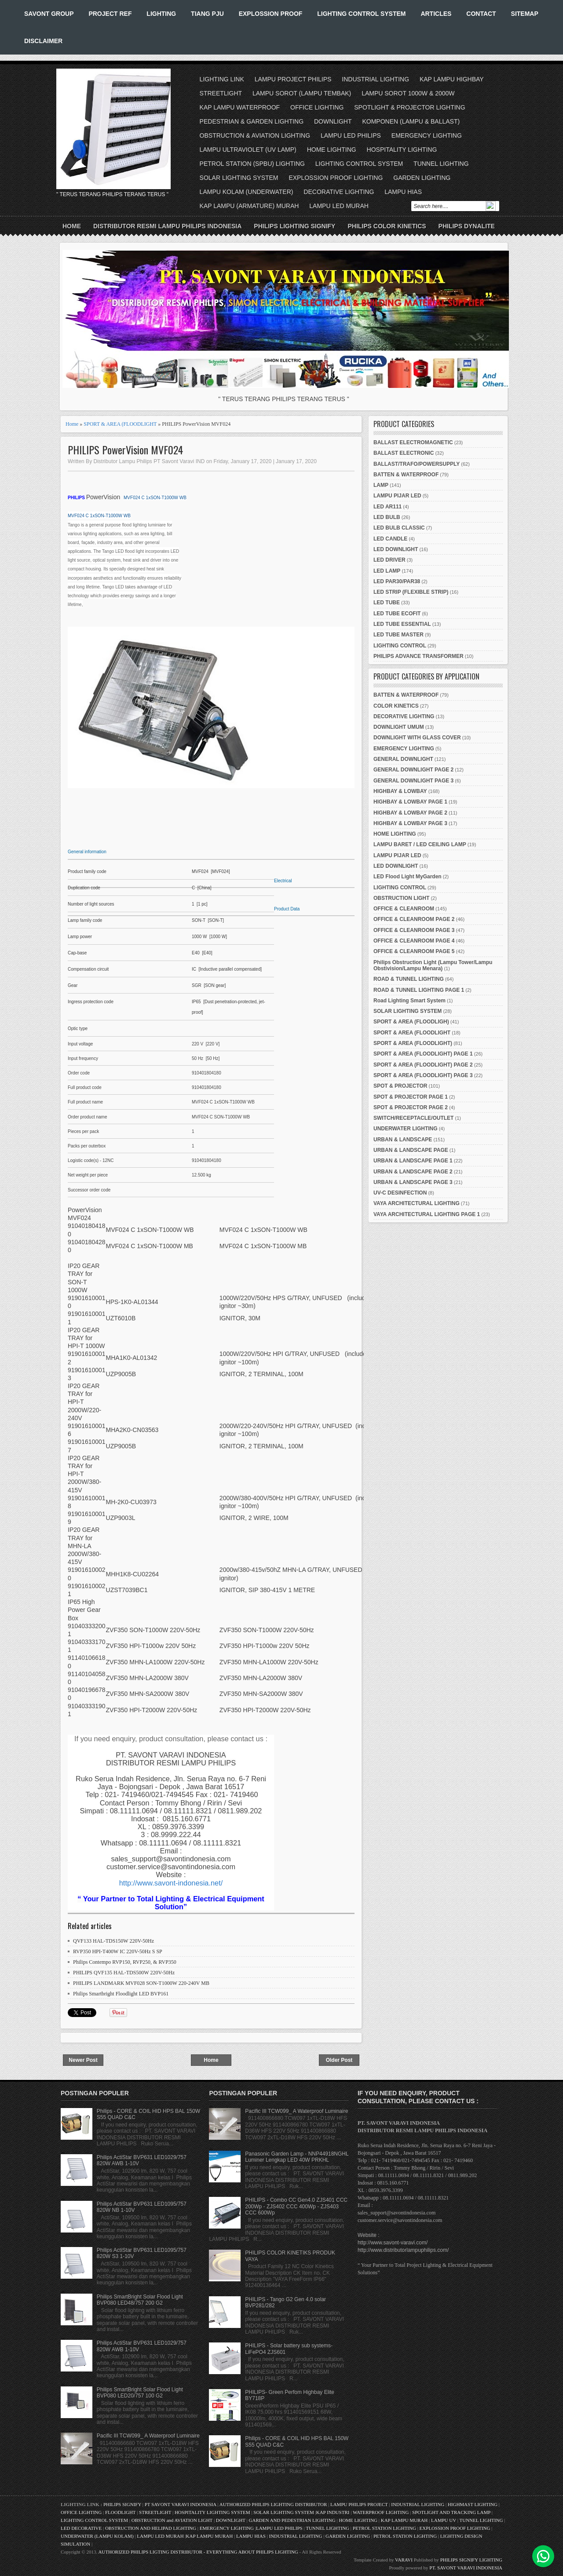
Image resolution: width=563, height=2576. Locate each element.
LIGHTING (161, 13)
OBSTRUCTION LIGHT (401, 898)
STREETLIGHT (221, 93)
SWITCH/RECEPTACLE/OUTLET (413, 1118)
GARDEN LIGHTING (421, 177)
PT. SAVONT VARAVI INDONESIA (465, 2567)
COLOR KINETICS (396, 706)
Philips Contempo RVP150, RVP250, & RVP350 (124, 1962)
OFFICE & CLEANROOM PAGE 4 (413, 941)
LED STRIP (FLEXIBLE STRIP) (410, 592)
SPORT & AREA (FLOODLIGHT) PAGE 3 (423, 1075)
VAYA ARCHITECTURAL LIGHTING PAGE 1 (426, 1214)
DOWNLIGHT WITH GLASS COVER (417, 737)
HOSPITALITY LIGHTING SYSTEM (212, 2512)
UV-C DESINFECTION (400, 1193)
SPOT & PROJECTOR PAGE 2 (410, 1107)
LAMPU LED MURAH (339, 205)
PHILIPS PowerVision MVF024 (125, 449)
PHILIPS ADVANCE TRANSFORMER (418, 656)
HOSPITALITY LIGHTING (402, 149)
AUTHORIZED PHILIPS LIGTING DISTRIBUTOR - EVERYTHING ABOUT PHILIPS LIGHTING (198, 2551)
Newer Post (83, 2060)
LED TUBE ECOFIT (396, 613)
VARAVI (404, 2559)
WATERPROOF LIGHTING (381, 2512)
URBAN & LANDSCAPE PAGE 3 (413, 1182)
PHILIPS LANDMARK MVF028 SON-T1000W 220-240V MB (141, 1983)
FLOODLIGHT (120, 2512)
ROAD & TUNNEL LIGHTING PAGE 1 (418, 990)
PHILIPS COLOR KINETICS (386, 226)
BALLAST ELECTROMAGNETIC (413, 442)
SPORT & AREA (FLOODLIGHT (120, 424)
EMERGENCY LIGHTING (426, 135)
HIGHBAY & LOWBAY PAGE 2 (410, 813)
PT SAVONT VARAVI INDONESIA (181, 2504)
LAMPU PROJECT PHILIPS (293, 79)
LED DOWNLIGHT (395, 549)
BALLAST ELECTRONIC (403, 453)
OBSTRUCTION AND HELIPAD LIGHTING (150, 2528)
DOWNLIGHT (333, 121)
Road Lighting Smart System (409, 1001)
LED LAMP (386, 571)
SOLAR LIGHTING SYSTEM (239, 177)
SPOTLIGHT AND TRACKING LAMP (451, 2512)
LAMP (380, 485)
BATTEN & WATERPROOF (406, 474)
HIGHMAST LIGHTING (472, 2504)
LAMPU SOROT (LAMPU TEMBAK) (301, 93)
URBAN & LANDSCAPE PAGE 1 (413, 1161)
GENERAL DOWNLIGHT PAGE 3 (413, 781)
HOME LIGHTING (331, 149)
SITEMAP (524, 13)
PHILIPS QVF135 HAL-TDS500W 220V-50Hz (124, 1972)
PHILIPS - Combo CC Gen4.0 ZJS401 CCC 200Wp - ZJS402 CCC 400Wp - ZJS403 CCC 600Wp (296, 2206)
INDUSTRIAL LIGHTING (375, 79)
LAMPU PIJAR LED (397, 496)
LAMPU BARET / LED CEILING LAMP (419, 844)
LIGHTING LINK (222, 79)
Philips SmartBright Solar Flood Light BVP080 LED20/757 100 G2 (140, 2392)
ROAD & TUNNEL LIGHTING (408, 979)
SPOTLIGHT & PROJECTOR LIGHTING (409, 107)
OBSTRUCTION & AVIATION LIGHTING (255, 135)
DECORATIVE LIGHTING (338, 191)
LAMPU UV (443, 2520)
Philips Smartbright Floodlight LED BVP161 (120, 1994)
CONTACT (481, 13)
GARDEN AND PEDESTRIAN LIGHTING (292, 2520)
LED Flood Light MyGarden (407, 876)
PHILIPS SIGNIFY (123, 2504)
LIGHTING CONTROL (399, 646)
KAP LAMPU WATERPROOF (240, 107)
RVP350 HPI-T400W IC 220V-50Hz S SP (117, 1951)
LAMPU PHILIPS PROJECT (359, 2504)
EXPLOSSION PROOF (271, 13)
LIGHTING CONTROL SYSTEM (361, 13)
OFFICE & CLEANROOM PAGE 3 (413, 930)
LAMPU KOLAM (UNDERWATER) (246, 191)
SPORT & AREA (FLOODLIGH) (411, 1022)
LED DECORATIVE (81, 2528)
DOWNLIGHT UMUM (398, 727)
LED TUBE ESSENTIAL (402, 624)
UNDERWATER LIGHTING (405, 1128)
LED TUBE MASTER (398, 635)
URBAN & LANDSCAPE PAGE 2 (413, 1172)
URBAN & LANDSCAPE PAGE (410, 1150)
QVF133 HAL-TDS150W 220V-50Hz (113, 1941)
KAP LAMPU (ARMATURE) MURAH (249, 205)
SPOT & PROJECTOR (400, 1086)
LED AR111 (387, 507)
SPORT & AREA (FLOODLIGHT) (412, 1043)
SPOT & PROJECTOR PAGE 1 (410, 1097)
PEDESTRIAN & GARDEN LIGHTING (251, 121)
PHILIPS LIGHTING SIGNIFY (294, 226)
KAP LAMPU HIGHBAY (452, 79)
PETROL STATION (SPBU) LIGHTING (252, 163)
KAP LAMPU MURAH (404, 2520)
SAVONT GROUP (49, 13)
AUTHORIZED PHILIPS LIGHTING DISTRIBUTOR (273, 2504)
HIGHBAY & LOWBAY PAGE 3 (410, 823)
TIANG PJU (207, 13)
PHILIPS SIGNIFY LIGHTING (471, 2559)
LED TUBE (386, 602)
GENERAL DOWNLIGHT (403, 759)
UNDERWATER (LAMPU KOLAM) (97, 2536)
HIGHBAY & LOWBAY (400, 791)
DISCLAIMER (43, 40)
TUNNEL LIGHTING (441, 163)
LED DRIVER (389, 560)
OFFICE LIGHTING (317, 107)
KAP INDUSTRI (333, 2512)
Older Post (339, 2060)
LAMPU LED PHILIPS (351, 135)
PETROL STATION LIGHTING (384, 2528)
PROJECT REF (110, 13)
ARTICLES (435, 13)
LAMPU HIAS (403, 191)
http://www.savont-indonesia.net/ (171, 1883)
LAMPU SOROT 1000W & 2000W (408, 93)
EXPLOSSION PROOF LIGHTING (336, 177)
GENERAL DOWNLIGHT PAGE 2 (413, 770)
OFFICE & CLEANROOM (403, 909)
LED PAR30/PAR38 (396, 581)
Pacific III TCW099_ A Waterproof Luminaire (148, 2436)
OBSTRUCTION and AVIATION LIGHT (172, 2520)
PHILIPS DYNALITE (467, 226)
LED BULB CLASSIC (399, 528)
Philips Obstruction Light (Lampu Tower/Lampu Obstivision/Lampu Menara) (432, 965)
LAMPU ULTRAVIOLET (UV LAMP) (248, 149)
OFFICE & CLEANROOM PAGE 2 (413, 919)
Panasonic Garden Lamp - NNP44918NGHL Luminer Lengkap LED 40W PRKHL (296, 2157)
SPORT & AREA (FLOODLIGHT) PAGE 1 (423, 1054)
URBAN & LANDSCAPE (402, 1139)
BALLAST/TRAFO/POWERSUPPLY (416, 464)
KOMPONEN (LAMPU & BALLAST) (411, 121)
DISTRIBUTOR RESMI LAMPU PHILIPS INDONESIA (167, 226)
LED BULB (386, 517)
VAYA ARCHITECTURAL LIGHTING (416, 1203)
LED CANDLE (390, 539)
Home (71, 226)
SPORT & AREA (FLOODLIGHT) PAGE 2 (423, 1065)
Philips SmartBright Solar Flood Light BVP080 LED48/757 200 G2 (140, 2300)
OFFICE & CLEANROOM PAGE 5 (413, 951)
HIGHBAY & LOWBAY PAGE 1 (410, 802)
